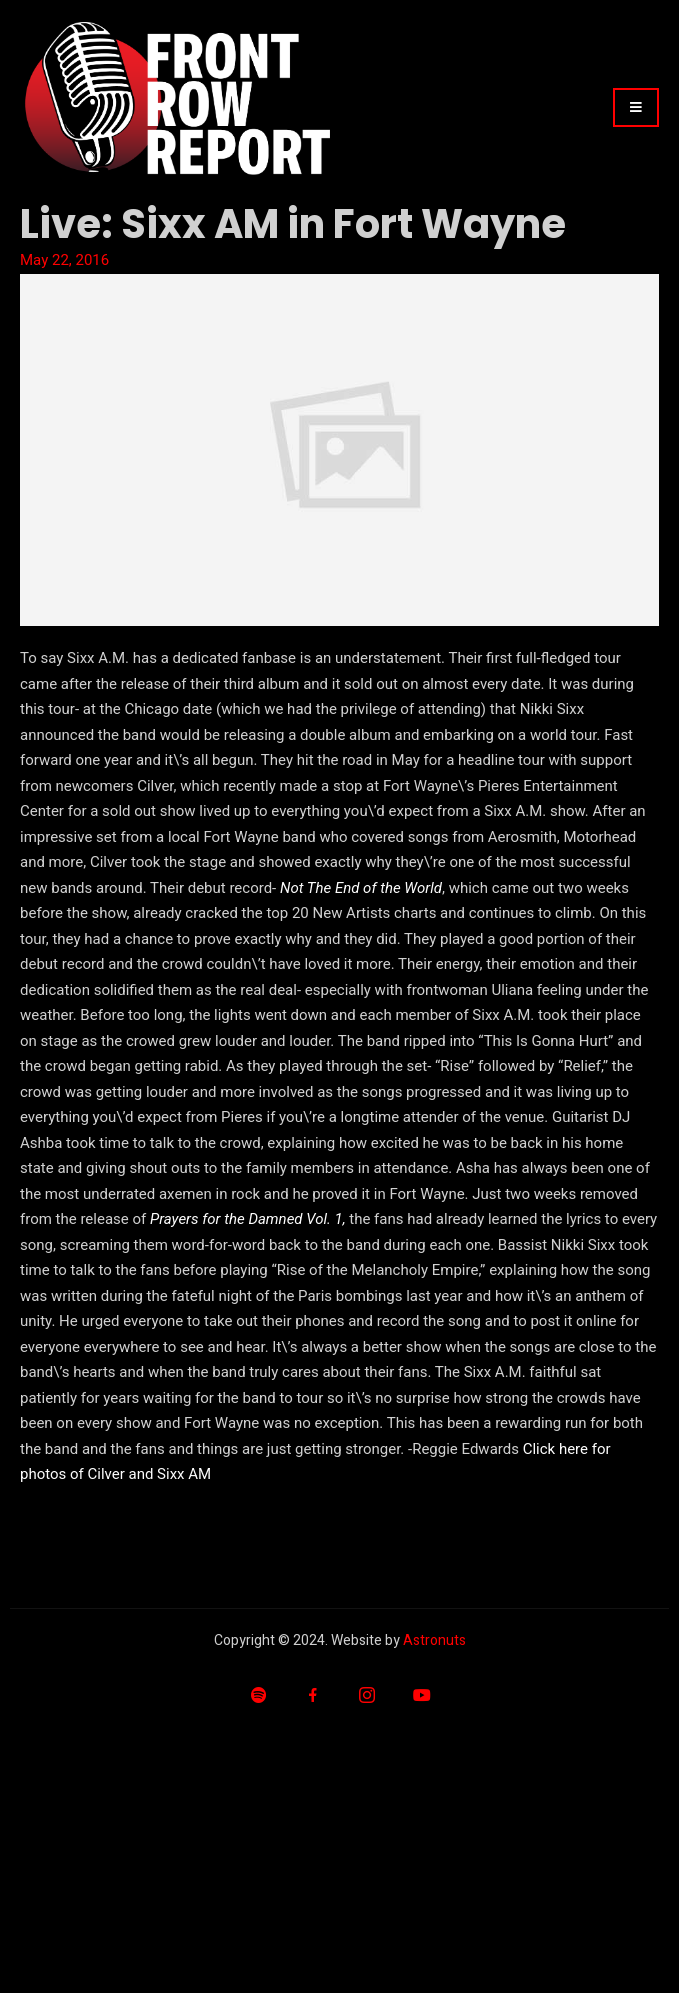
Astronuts (434, 1640)
